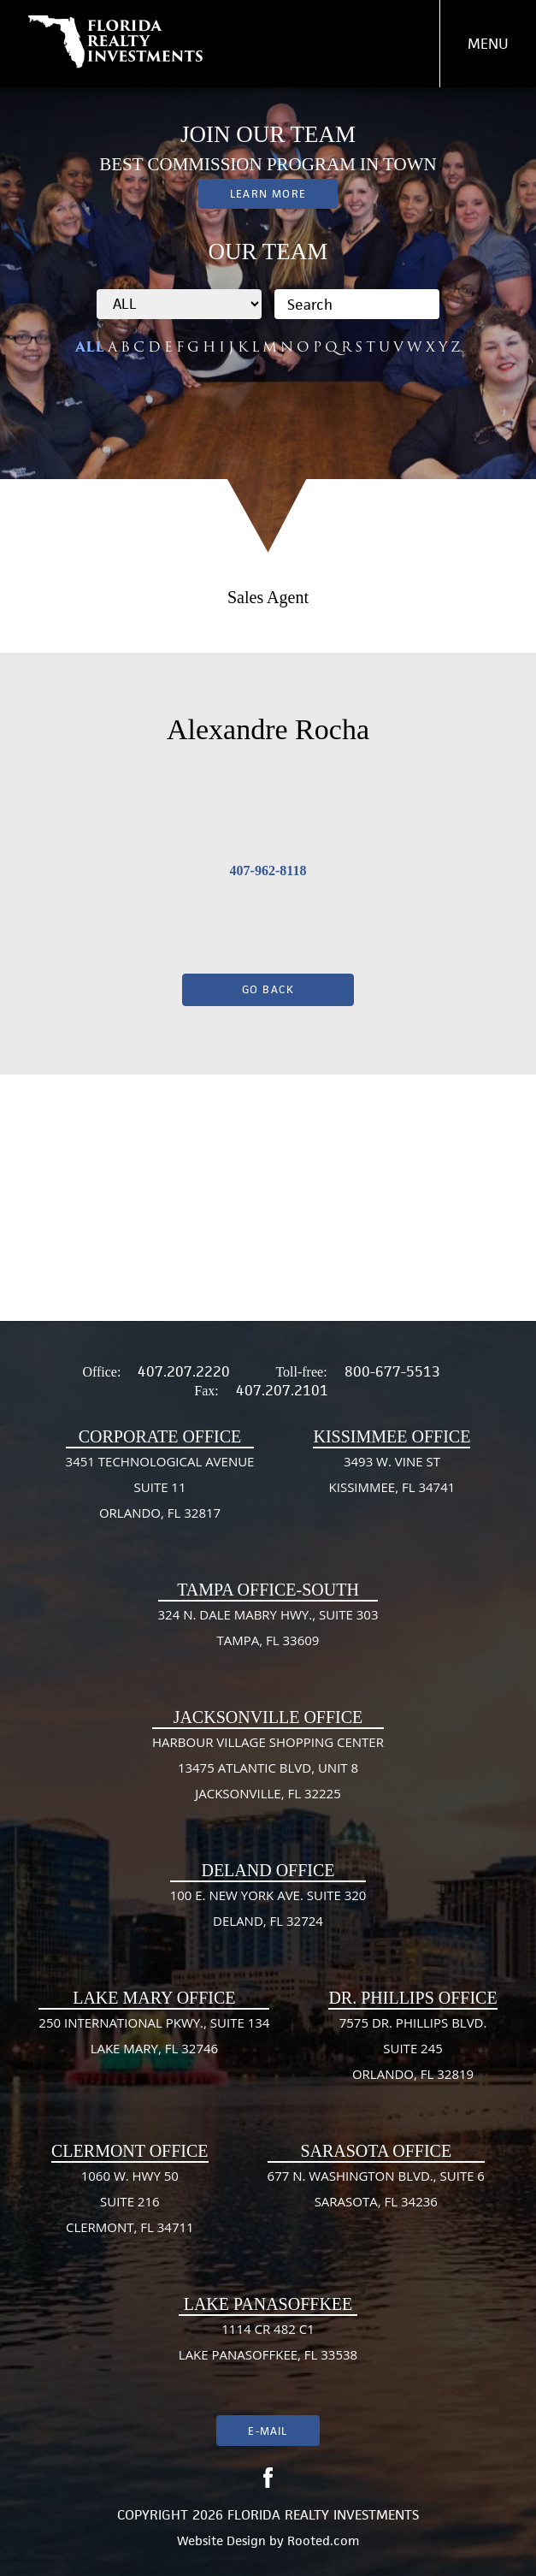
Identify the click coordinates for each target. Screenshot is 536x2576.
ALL (89, 347)
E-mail (267, 2431)
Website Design (221, 2540)
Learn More (268, 194)
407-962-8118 (268, 870)
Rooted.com (323, 2540)
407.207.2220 (184, 1371)
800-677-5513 (392, 1371)
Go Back (268, 989)
